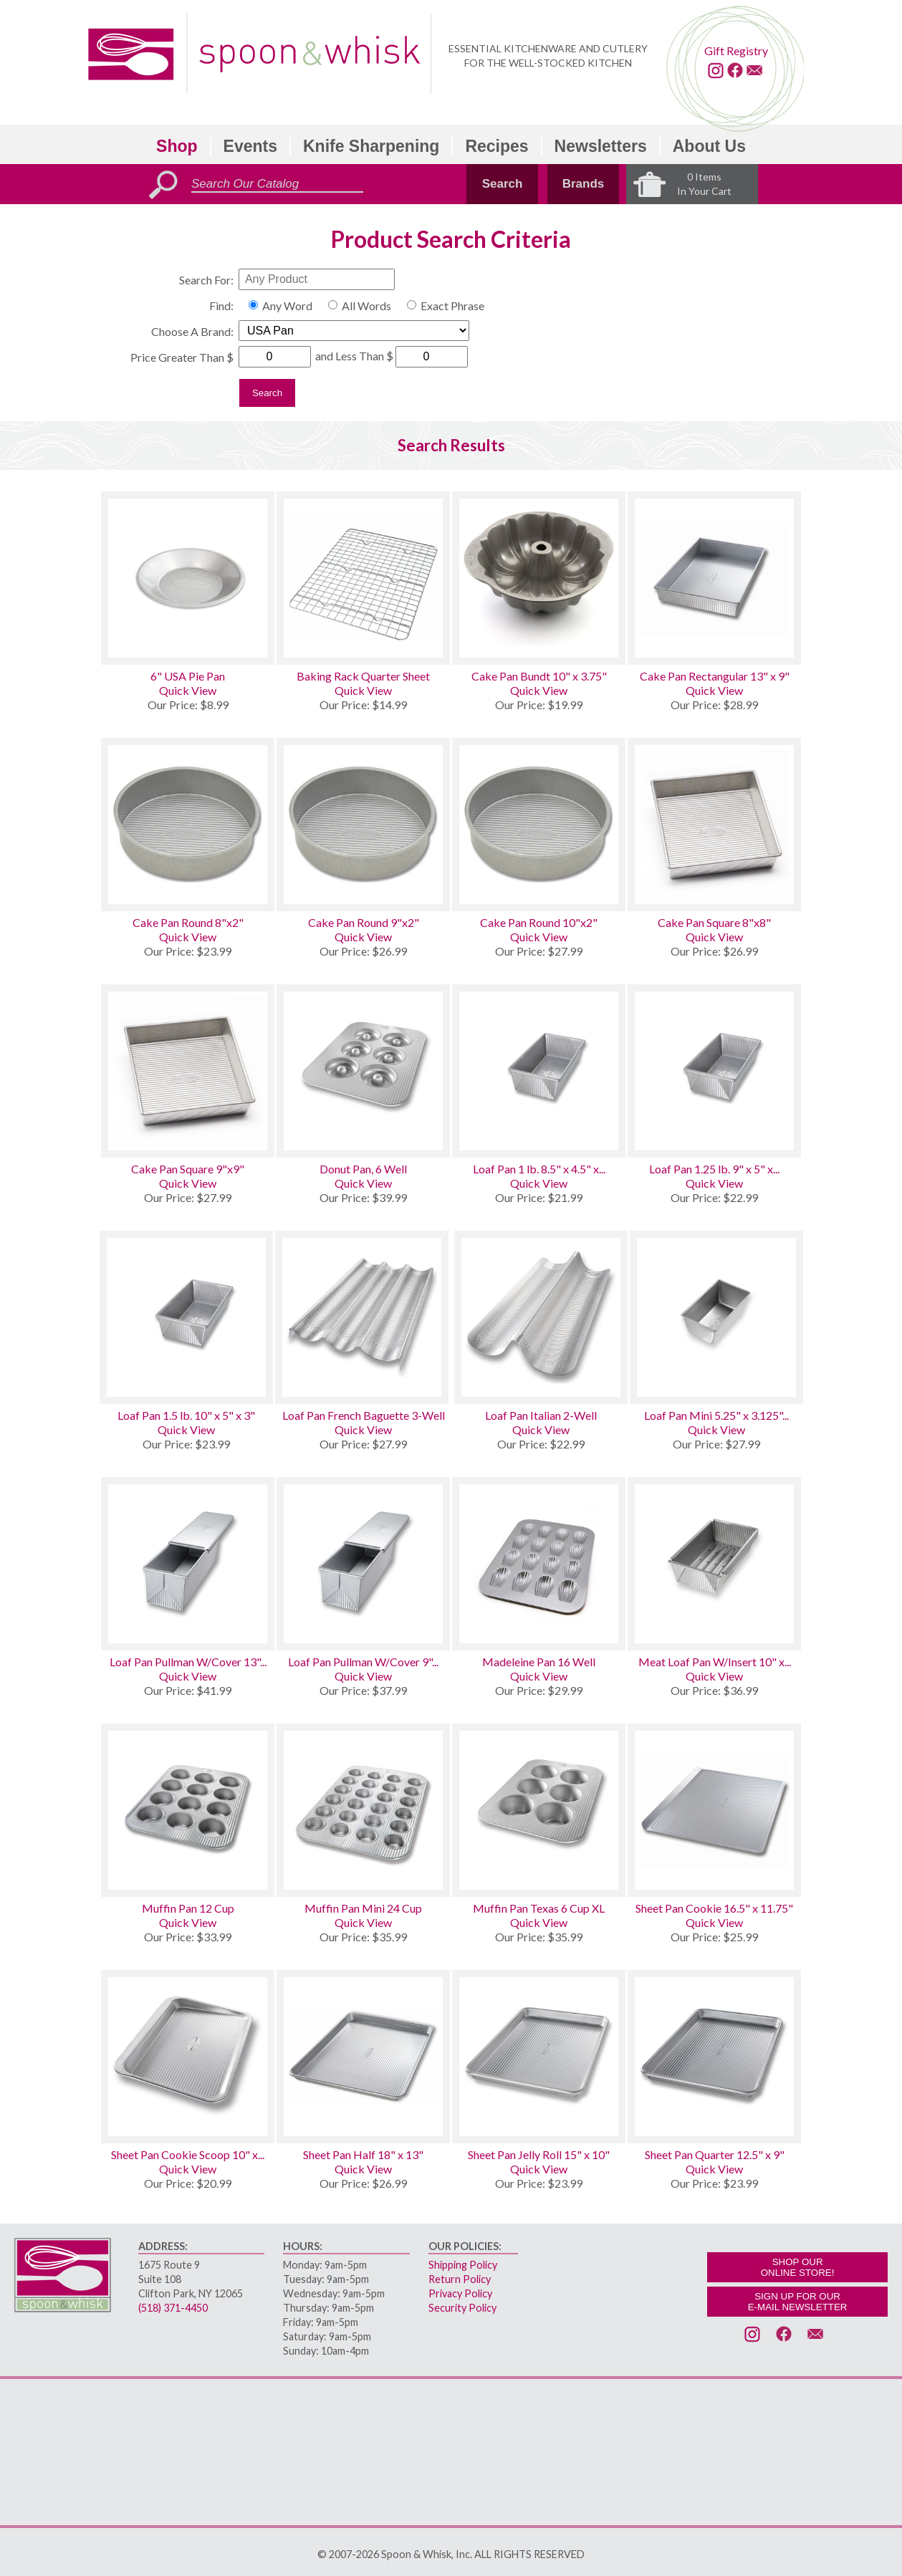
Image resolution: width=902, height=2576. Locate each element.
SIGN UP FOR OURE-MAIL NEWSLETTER (798, 2301)
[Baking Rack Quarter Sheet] (363, 578)
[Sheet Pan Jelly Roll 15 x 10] (538, 2056)
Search (502, 184)
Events (250, 146)
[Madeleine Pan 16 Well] (538, 1563)
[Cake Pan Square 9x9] (187, 1070)
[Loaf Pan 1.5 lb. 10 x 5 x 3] (186, 1317)
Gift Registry (736, 50)
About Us (709, 146)
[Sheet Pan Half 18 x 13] (363, 2056)
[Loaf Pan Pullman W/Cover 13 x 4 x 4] (187, 1563)
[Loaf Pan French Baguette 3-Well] (363, 1317)
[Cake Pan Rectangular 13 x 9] (714, 578)
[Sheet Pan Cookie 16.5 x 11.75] (714, 1810)
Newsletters (601, 146)
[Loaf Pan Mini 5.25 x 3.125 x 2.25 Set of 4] (716, 1317)
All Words (366, 305)
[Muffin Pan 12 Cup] (187, 1810)
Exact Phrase (452, 305)
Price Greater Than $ (182, 357)
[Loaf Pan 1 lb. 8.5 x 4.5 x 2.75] (538, 1070)
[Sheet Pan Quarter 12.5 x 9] (714, 2056)
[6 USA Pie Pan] (187, 578)
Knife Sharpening (371, 146)
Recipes (496, 146)
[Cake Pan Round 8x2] (187, 824)
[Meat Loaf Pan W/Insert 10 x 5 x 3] (714, 1563)
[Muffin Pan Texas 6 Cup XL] (538, 1810)
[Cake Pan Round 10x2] (538, 824)
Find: (221, 305)
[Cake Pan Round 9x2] (363, 824)
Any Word (287, 305)
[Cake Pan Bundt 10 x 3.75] (538, 578)
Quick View (187, 690)
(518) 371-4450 (173, 2308)
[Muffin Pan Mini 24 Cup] (363, 1810)
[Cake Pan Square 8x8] (714, 824)
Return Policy (459, 2279)
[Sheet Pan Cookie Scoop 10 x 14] (187, 2056)
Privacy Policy (460, 2293)
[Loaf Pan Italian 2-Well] (540, 1317)
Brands (583, 184)
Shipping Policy (462, 2265)
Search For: (206, 280)
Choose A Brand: (192, 331)
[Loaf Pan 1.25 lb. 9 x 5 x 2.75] (714, 1070)
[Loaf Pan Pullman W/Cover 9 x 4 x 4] (363, 1563)
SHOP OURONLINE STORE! (798, 2267)
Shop (177, 146)
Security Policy (462, 2308)
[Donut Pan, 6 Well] (363, 1070)
